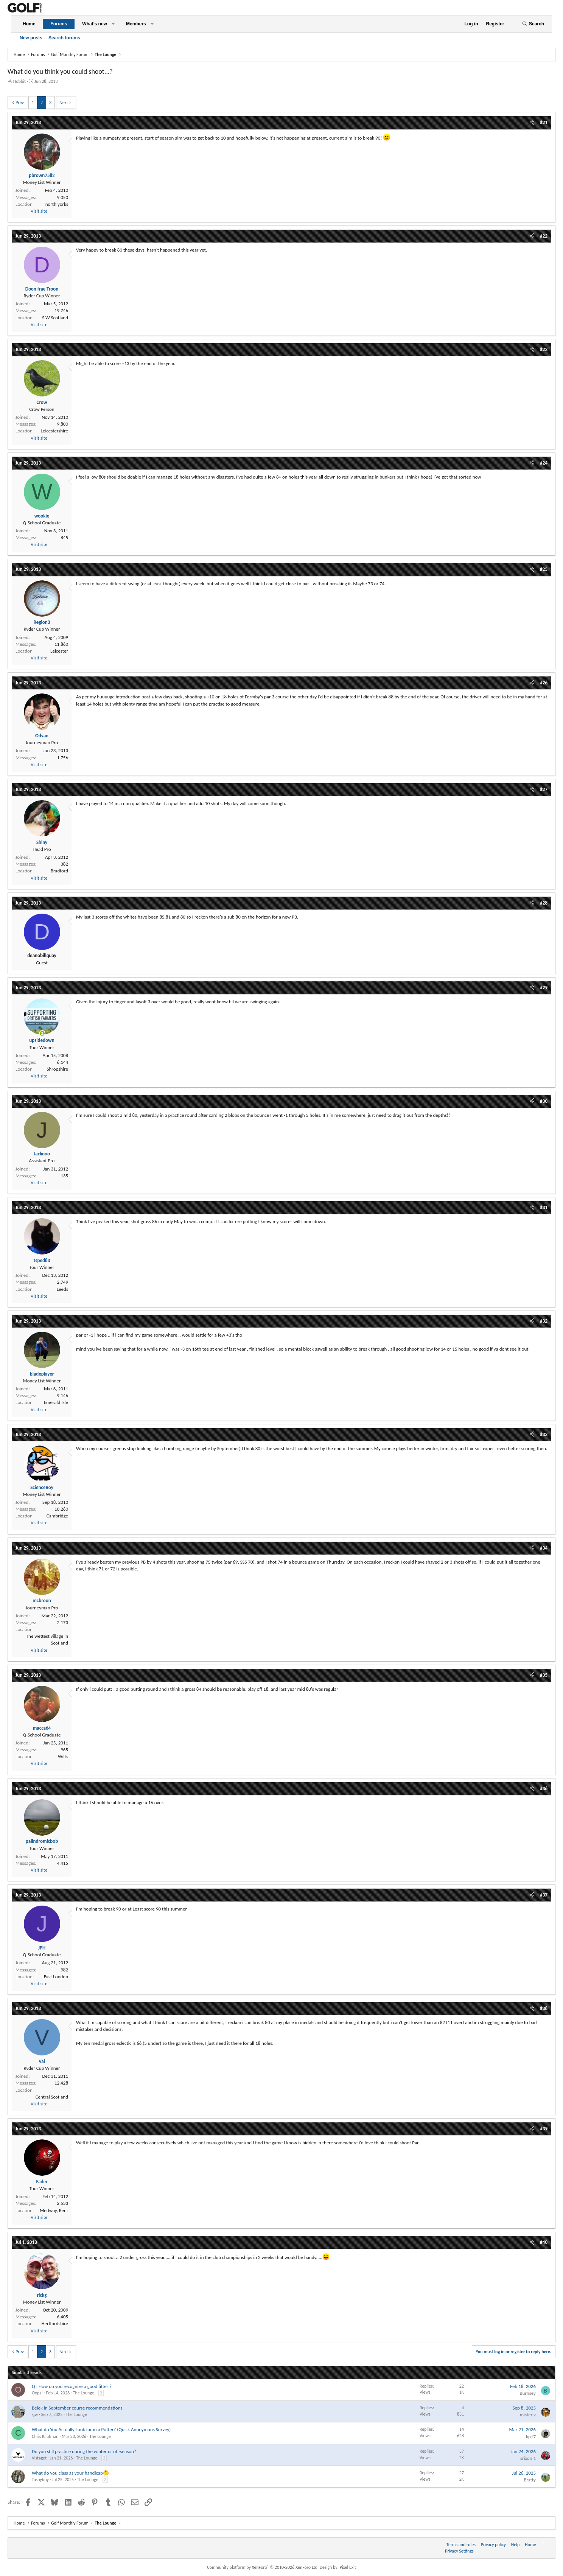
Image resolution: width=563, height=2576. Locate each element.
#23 (543, 349)
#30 (543, 1101)
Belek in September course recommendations (77, 2408)
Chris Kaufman (45, 2436)
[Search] (533, 24)
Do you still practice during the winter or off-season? (84, 2451)
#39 (543, 2128)
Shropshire (57, 1069)
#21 (543, 122)
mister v (528, 2414)
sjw (35, 2414)
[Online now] (42, 1033)
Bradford (59, 871)
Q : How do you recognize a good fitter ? (72, 2386)
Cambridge (57, 1516)
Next (63, 102)
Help (515, 2544)
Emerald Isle (56, 1402)
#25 (543, 569)
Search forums (64, 37)
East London (56, 1976)
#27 (543, 789)
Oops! (37, 2393)
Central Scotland (52, 2097)
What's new (94, 23)
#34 (543, 1548)
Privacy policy (493, 2544)
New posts (31, 37)
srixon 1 (528, 2458)
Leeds (62, 1289)
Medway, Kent (54, 2210)
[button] (113, 24)
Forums (58, 23)
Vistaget (39, 2458)
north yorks (56, 204)
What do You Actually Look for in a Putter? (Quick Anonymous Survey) (101, 2429)
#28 (543, 903)
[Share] (532, 122)
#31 (543, 1207)
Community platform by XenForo (263, 2567)
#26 (543, 683)
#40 (543, 2242)
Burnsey (527, 2393)
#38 (543, 2008)
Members (136, 23)
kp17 (531, 2436)
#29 (543, 987)
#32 (543, 1321)
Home (29, 23)
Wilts (63, 1756)
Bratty (530, 2480)
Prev (20, 102)
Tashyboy (40, 2479)
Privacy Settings (459, 2551)
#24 (543, 463)
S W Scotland (55, 317)
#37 (543, 1895)
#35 (543, 1675)
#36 (543, 1788)
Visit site (39, 211)
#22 (543, 236)
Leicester (59, 651)
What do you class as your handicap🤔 (70, 2473)
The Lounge (83, 2393)
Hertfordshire (54, 2323)
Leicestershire (54, 431)
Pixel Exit (348, 2567)
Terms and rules (461, 2544)
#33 (543, 1434)
